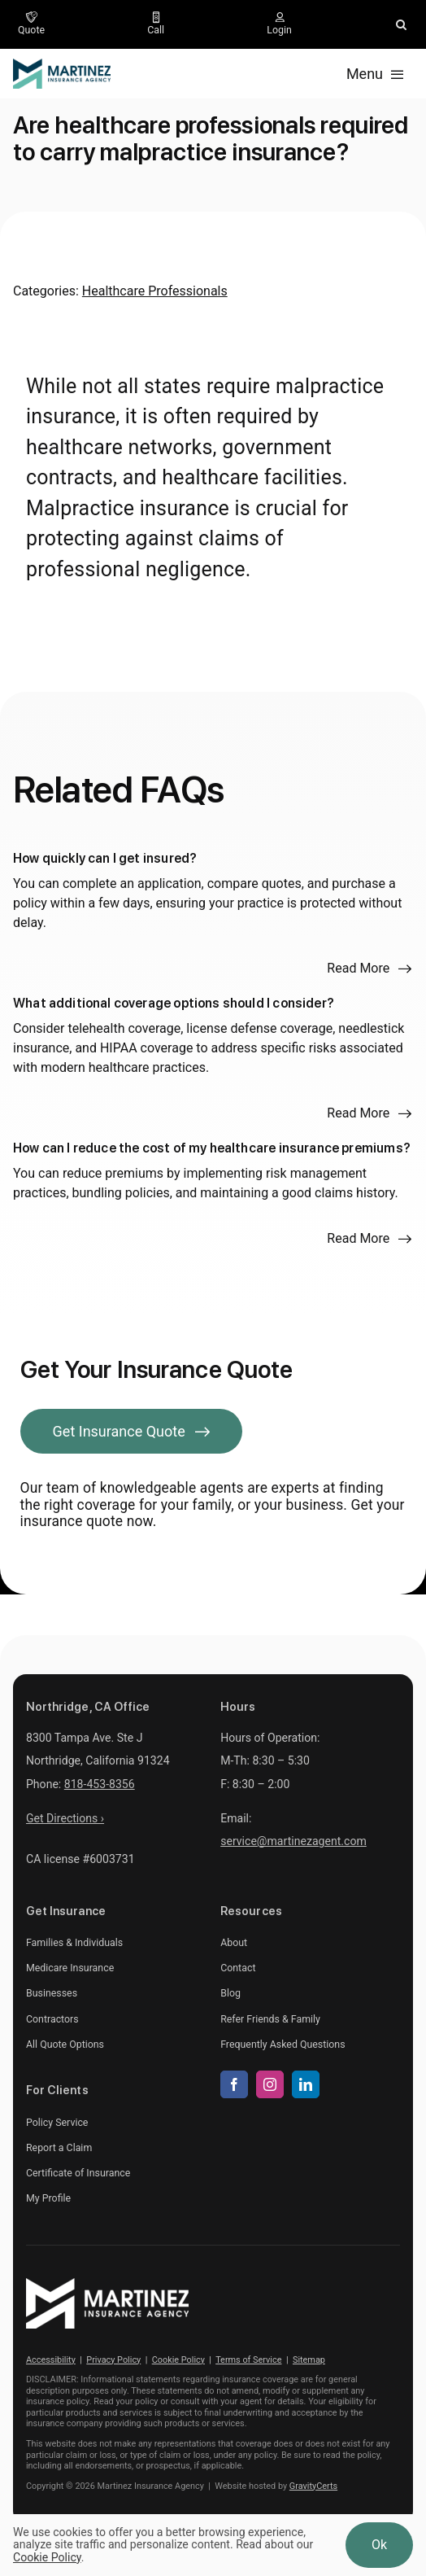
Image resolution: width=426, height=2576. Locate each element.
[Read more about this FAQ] (369, 969)
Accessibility (51, 2360)
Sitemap (309, 2360)
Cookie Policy (178, 2360)
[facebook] (234, 2084)
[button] (401, 24)
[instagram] (270, 2084)
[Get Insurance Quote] (131, 1431)
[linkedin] (306, 2084)
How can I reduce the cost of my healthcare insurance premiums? (212, 1148)
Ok (379, 2544)
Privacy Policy (113, 2360)
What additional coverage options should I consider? (173, 1003)
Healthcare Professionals (155, 291)
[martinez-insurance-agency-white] (107, 2284)
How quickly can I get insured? (105, 858)
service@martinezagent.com (293, 1841)
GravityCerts (313, 2486)
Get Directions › (65, 1818)
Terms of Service (248, 2360)
